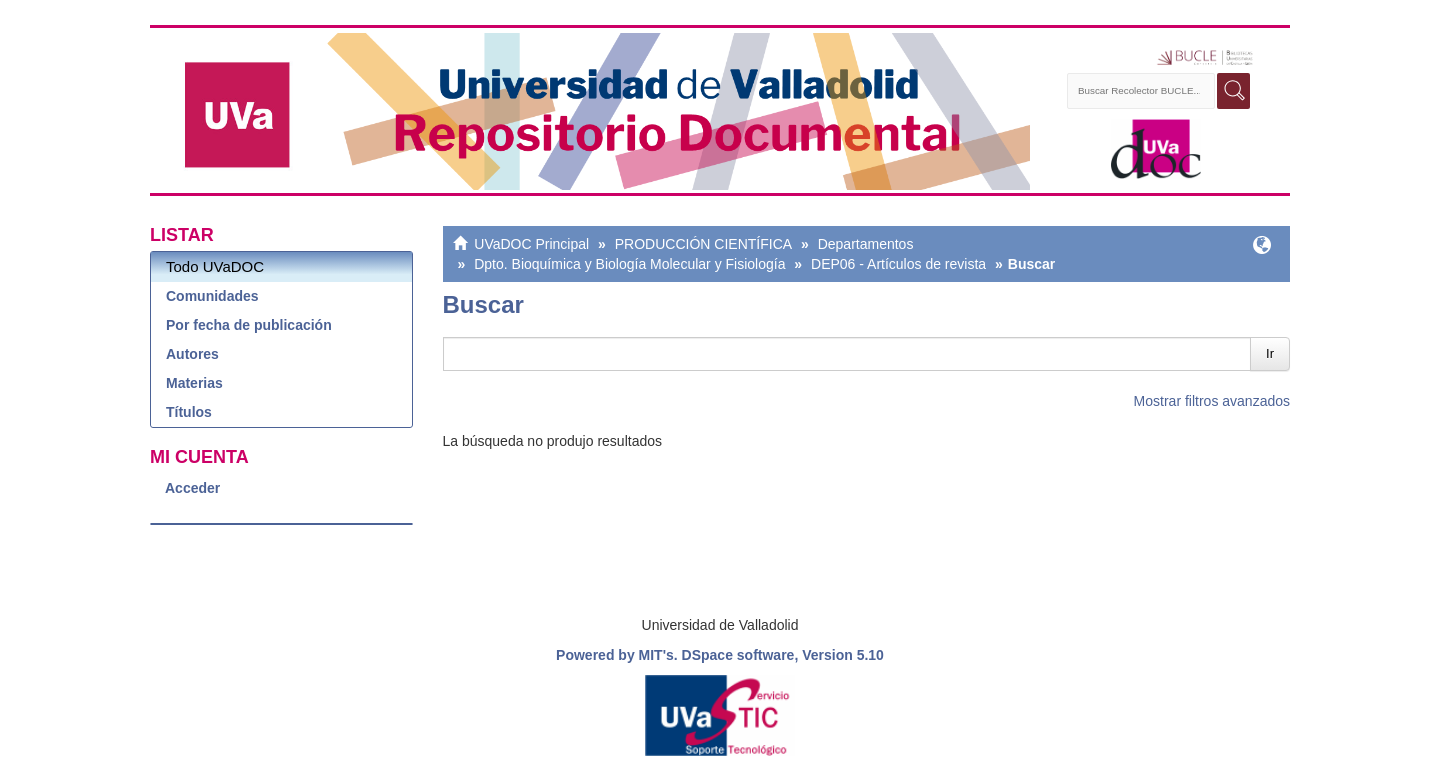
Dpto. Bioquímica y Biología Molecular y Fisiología (629, 264)
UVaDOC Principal (531, 244)
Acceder (192, 488)
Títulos (189, 412)
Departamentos (866, 244)
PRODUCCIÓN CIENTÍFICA (703, 244)
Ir (1270, 353)
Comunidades (212, 296)
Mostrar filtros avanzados (1212, 401)
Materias (194, 383)
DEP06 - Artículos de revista (898, 264)
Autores (192, 354)
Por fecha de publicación (249, 325)
